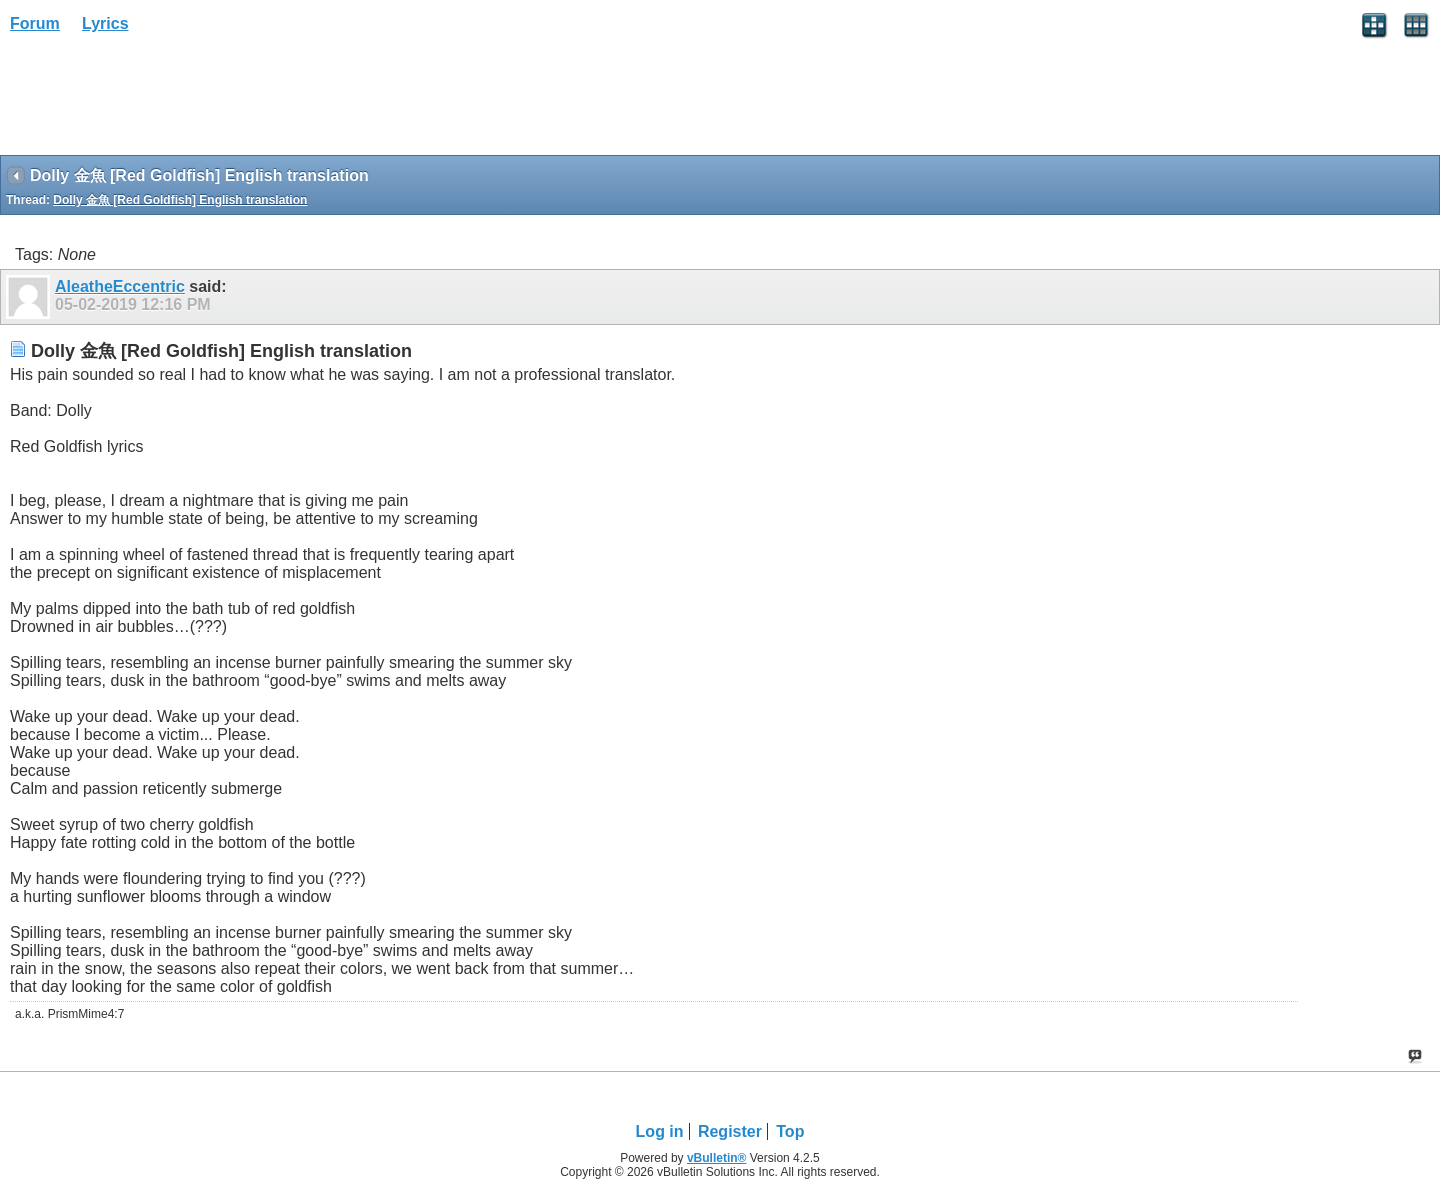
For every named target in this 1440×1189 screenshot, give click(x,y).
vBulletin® (717, 1158)
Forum (35, 23)
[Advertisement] (160, 101)
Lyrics (105, 23)
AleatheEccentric (120, 286)
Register (730, 1131)
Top (790, 1131)
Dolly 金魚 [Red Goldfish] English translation (180, 200)
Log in (660, 1131)
